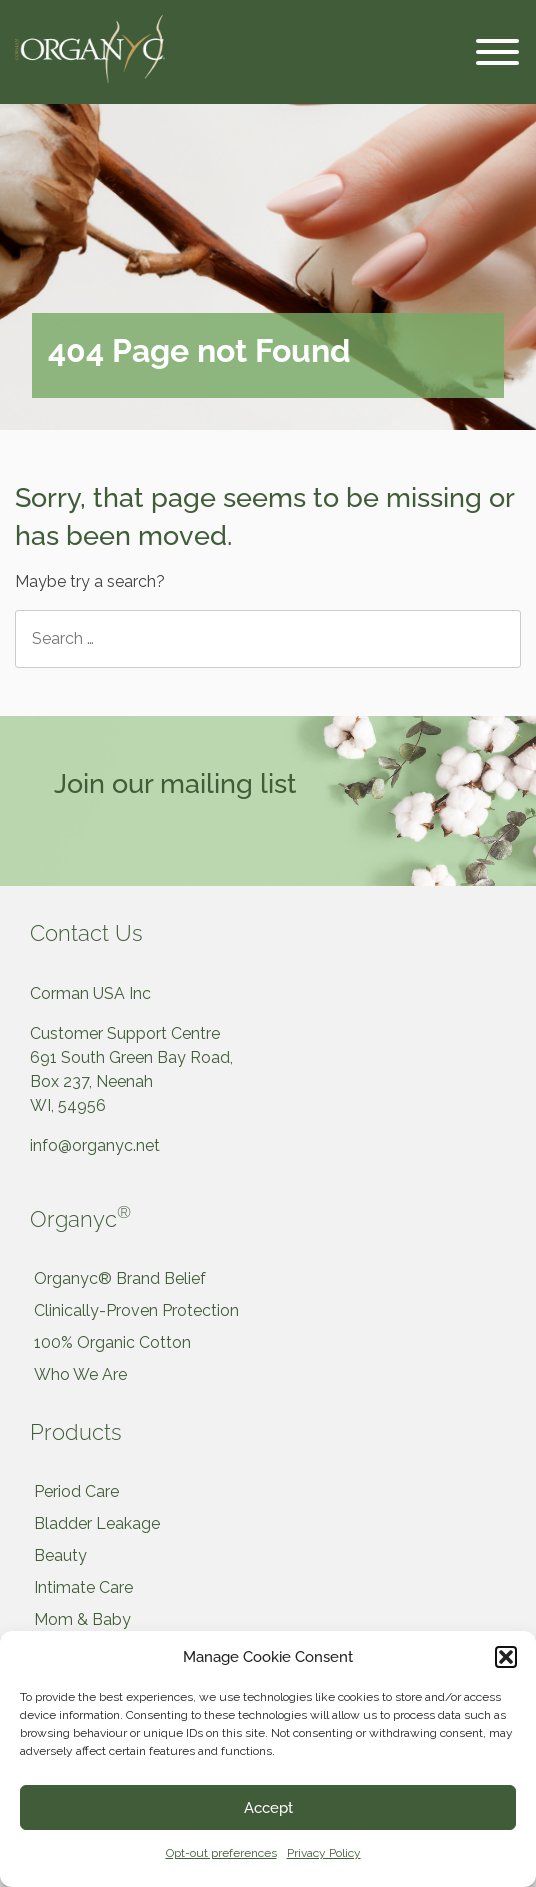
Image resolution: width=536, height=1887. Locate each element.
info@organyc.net (95, 1145)
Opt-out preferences (221, 1853)
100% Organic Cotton (112, 1342)
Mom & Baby (82, 1619)
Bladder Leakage (97, 1523)
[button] (506, 1657)
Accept (268, 1808)
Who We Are (80, 1374)
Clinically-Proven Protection (136, 1310)
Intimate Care (83, 1587)
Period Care (76, 1491)
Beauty (60, 1555)
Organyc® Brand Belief (120, 1278)
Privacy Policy (324, 1853)
